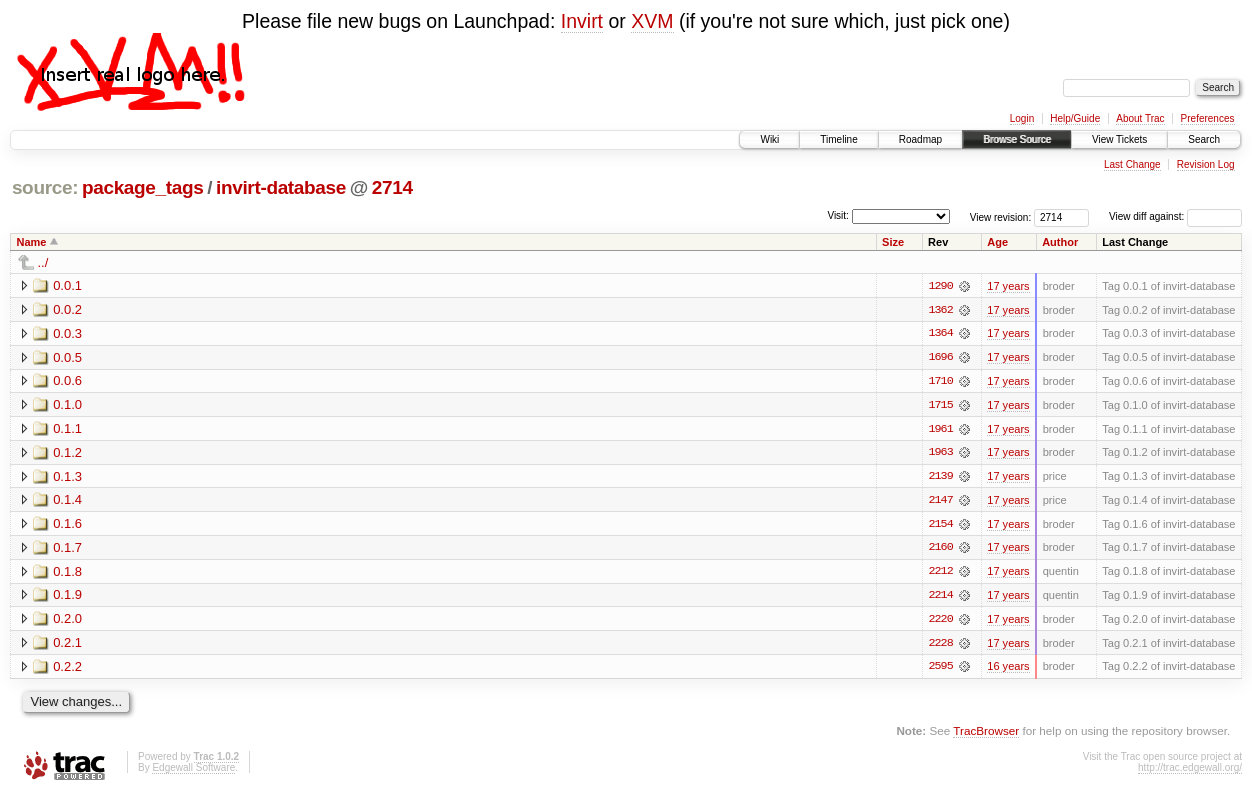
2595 (940, 670)
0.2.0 (67, 621)
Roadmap (920, 139)
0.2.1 (67, 645)
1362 (940, 310)
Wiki (769, 139)
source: (45, 187)
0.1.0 (67, 405)
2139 (940, 478)
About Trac (1140, 118)
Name (32, 242)
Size (893, 242)
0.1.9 (67, 597)
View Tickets (1119, 139)
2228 (940, 646)
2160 (940, 550)
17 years (1008, 286)
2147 (940, 502)
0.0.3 (67, 333)
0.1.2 (67, 453)
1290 (940, 286)
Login (1022, 118)
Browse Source (1017, 139)
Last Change (1132, 164)
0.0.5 (67, 357)
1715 (940, 406)
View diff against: (1175, 216)
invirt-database (281, 187)
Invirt (582, 21)
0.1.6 (67, 525)
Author (1060, 242)
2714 (392, 187)
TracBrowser (986, 734)
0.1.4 (67, 501)
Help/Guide (1075, 118)
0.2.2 (67, 669)
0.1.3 (67, 477)
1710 (940, 382)
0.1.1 (67, 429)
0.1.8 (67, 573)
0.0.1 (67, 285)
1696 (940, 358)
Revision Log (1206, 164)
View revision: (1001, 216)
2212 (940, 574)
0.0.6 (67, 381)
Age (997, 242)
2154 (940, 526)
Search (1204, 139)
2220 (940, 622)
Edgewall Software (193, 771)
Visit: (838, 215)
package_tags (143, 187)
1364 (940, 334)
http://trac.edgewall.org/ (1190, 771)
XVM (652, 21)
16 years (1008, 670)
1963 (940, 454)
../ (43, 262)
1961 (940, 430)
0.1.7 (67, 549)
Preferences (1208, 118)
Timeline (838, 139)
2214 (940, 598)
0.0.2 (67, 309)
